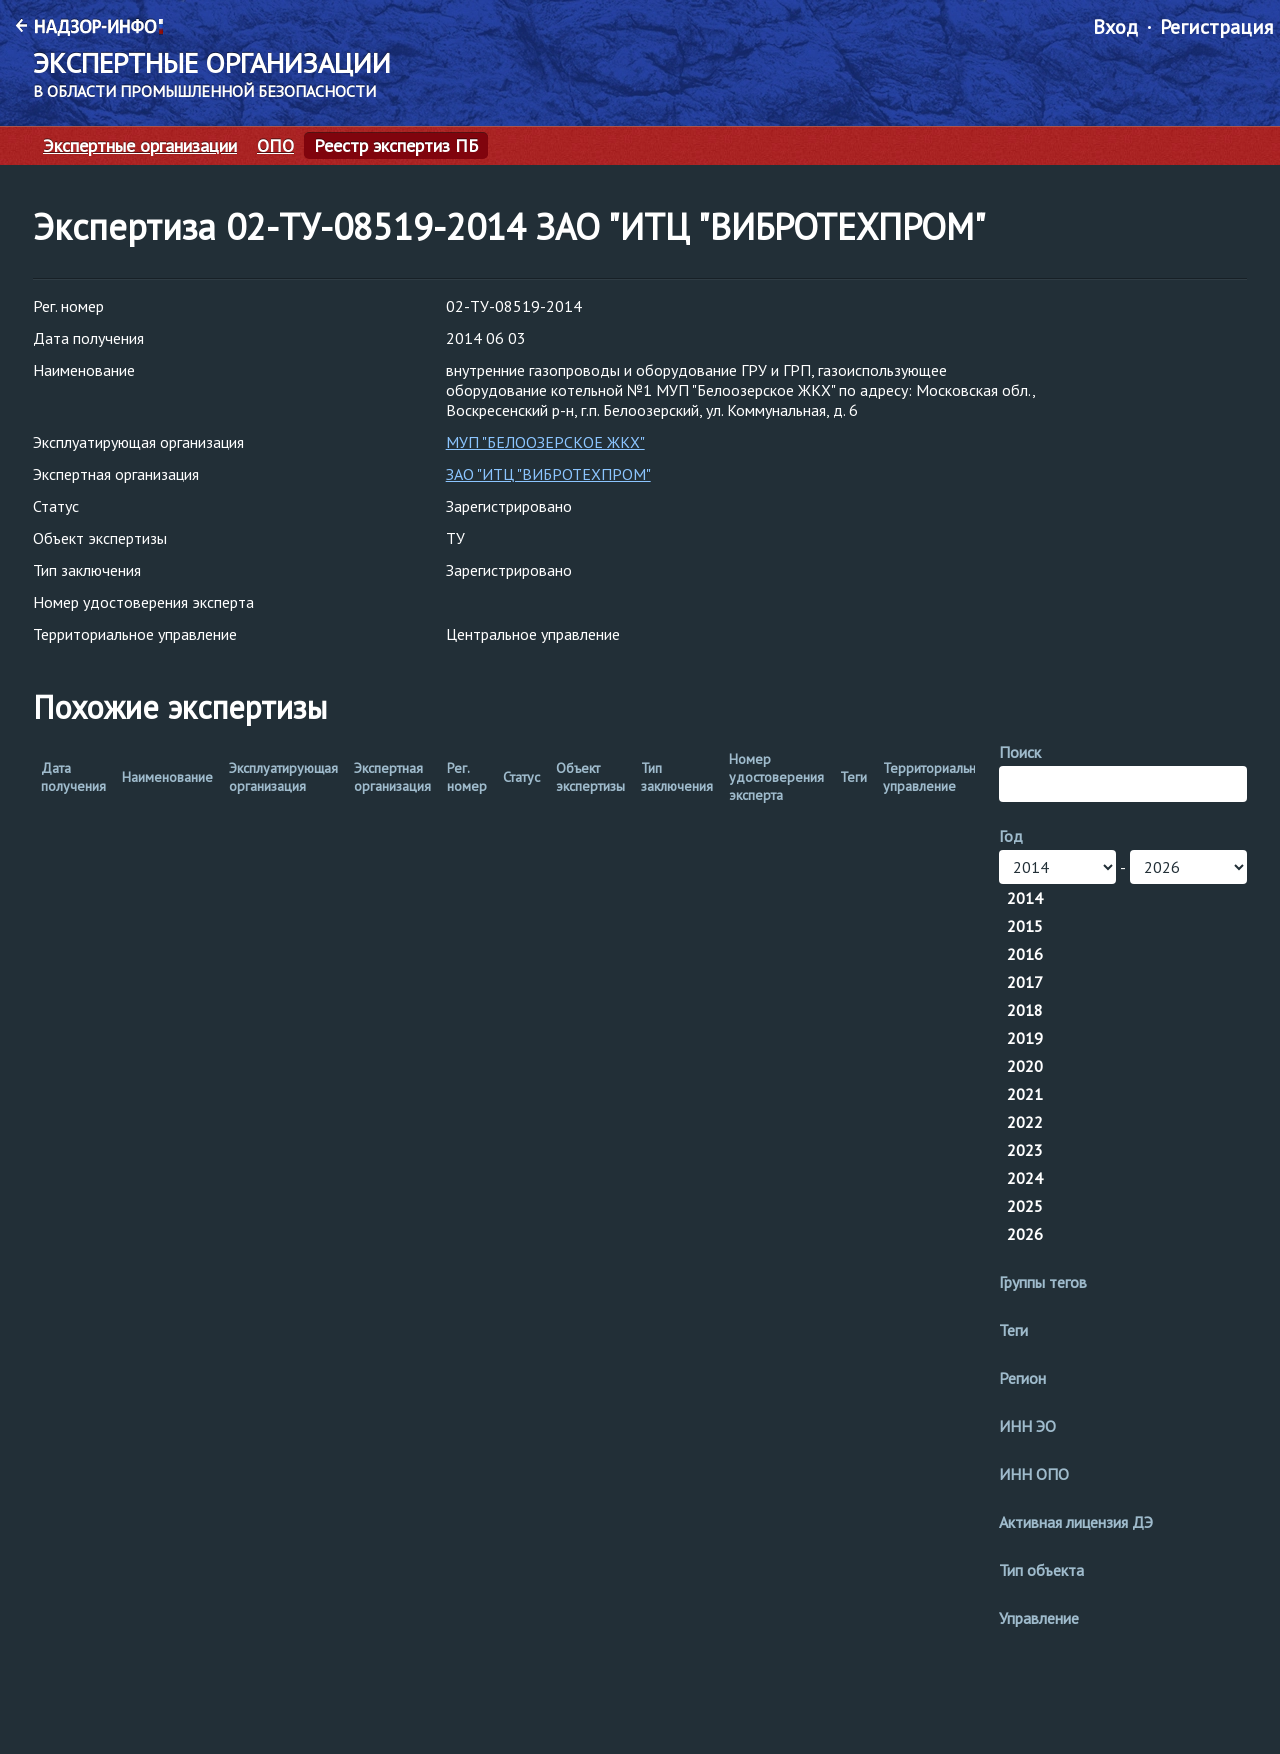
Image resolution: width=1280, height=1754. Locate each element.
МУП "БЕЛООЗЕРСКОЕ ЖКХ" (545, 442)
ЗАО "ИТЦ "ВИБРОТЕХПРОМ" (548, 474)
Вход (1115, 27)
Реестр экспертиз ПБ (396, 146)
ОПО (275, 146)
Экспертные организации (140, 146)
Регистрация (1216, 27)
